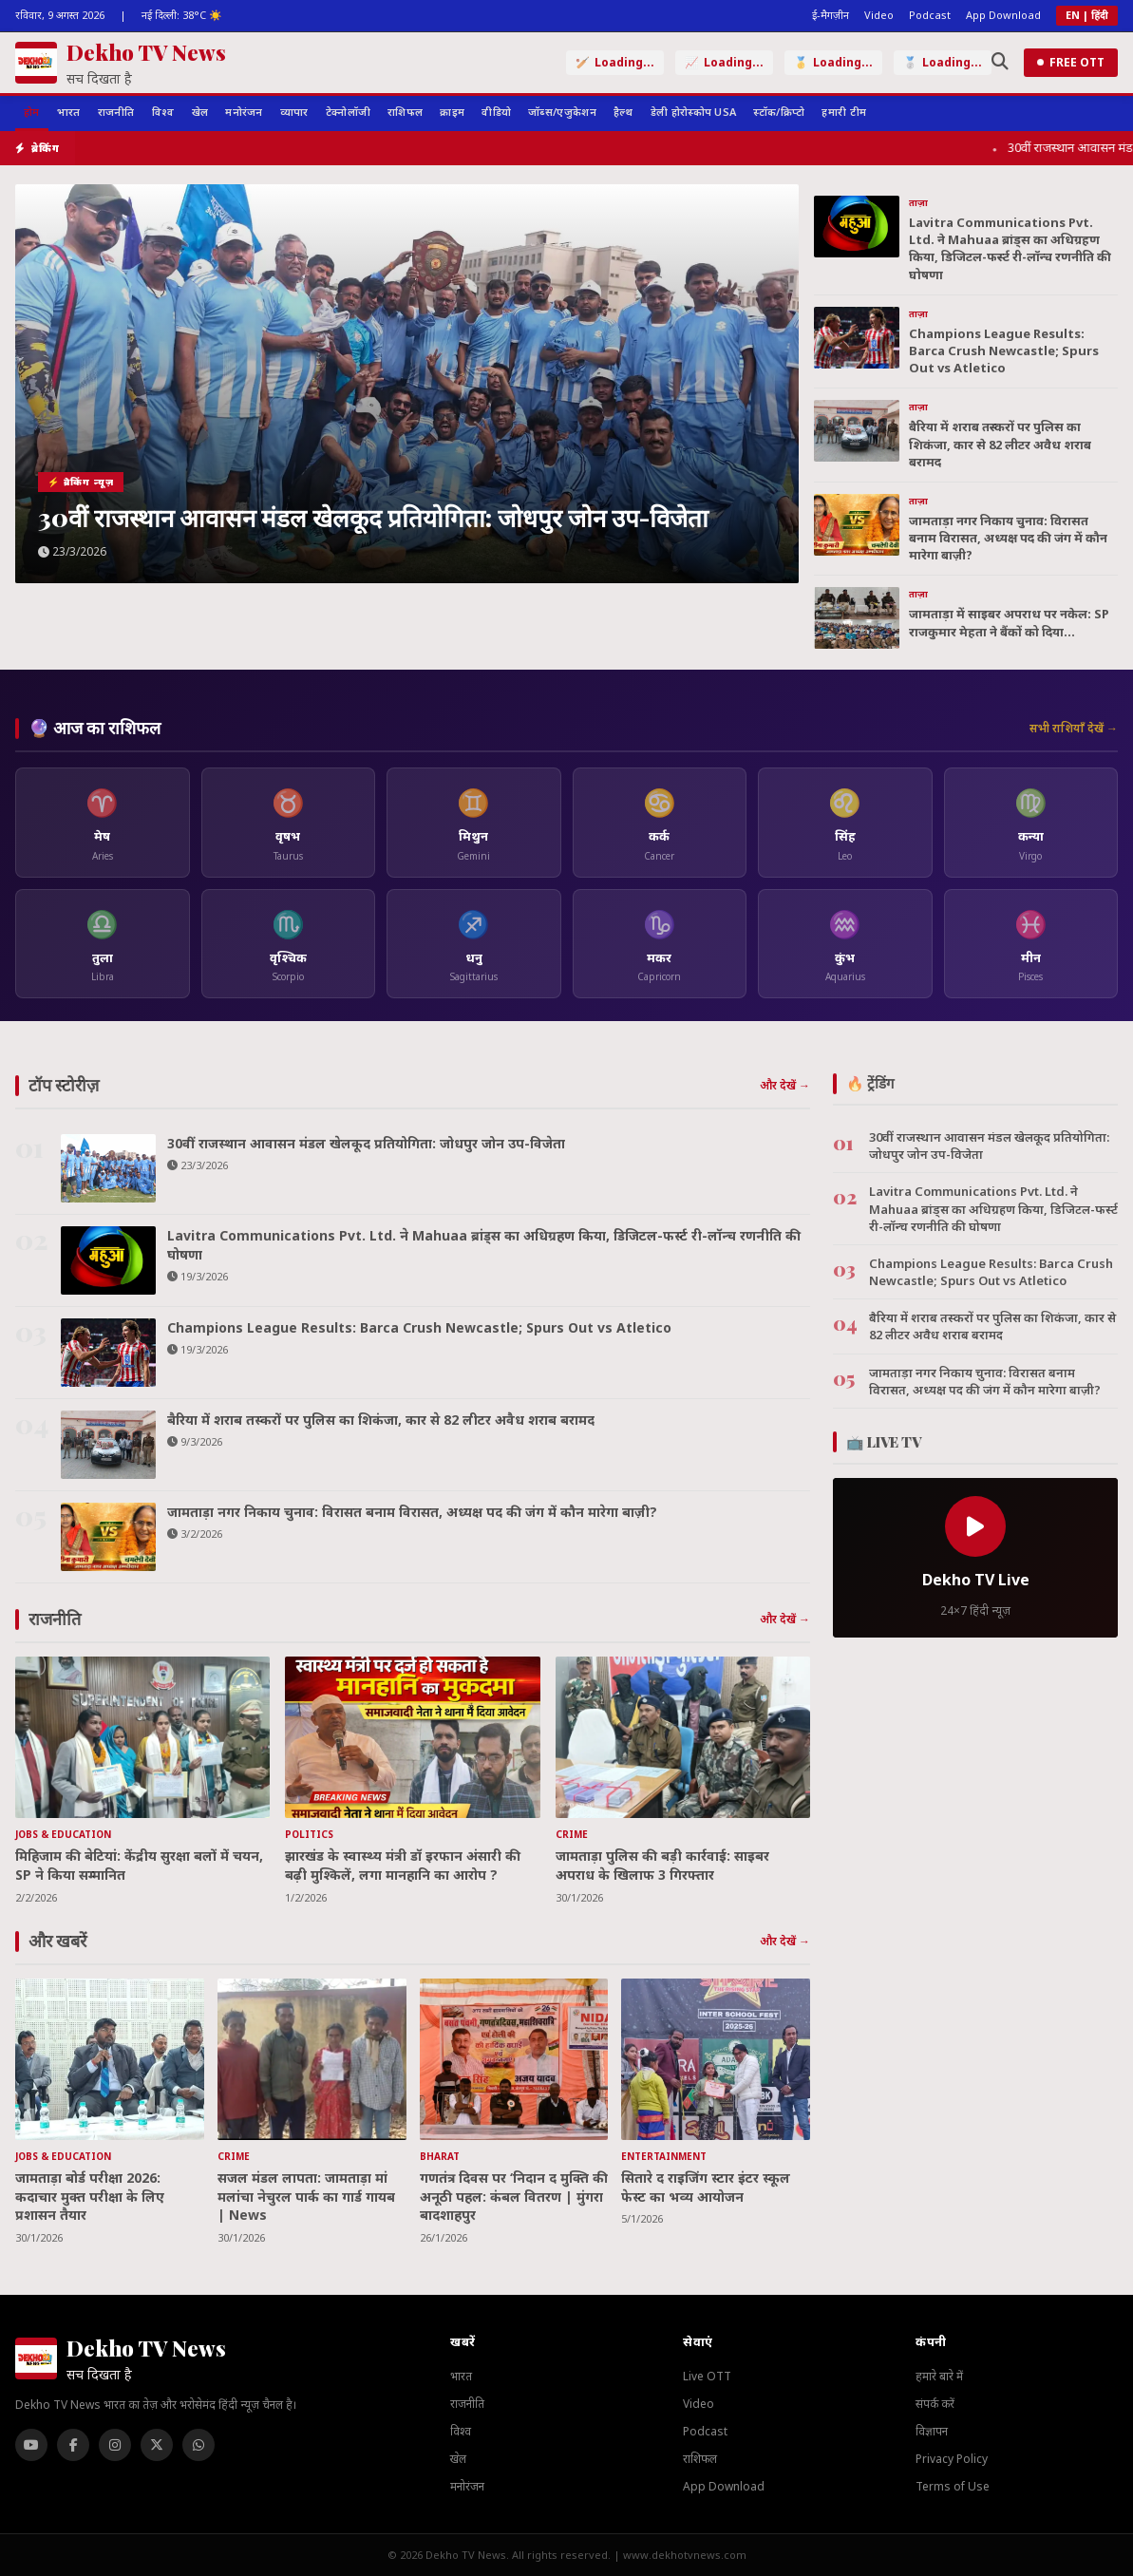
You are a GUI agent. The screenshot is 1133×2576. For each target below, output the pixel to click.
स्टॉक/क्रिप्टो (778, 111)
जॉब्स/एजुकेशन (562, 111)
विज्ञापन (932, 2431)
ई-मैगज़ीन (830, 15)
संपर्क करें (935, 2404)
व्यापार (294, 111)
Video (879, 15)
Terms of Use (953, 2486)
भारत (69, 111)
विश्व (163, 111)
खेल (200, 111)
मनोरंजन (244, 111)
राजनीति (116, 111)
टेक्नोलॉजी (348, 111)
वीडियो (496, 111)
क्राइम (452, 111)
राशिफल (405, 111)
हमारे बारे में (939, 2376)
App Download (1003, 15)
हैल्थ (623, 111)
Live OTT (707, 2376)
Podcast (930, 15)
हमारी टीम (843, 111)
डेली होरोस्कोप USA (694, 111)
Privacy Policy (952, 2459)
